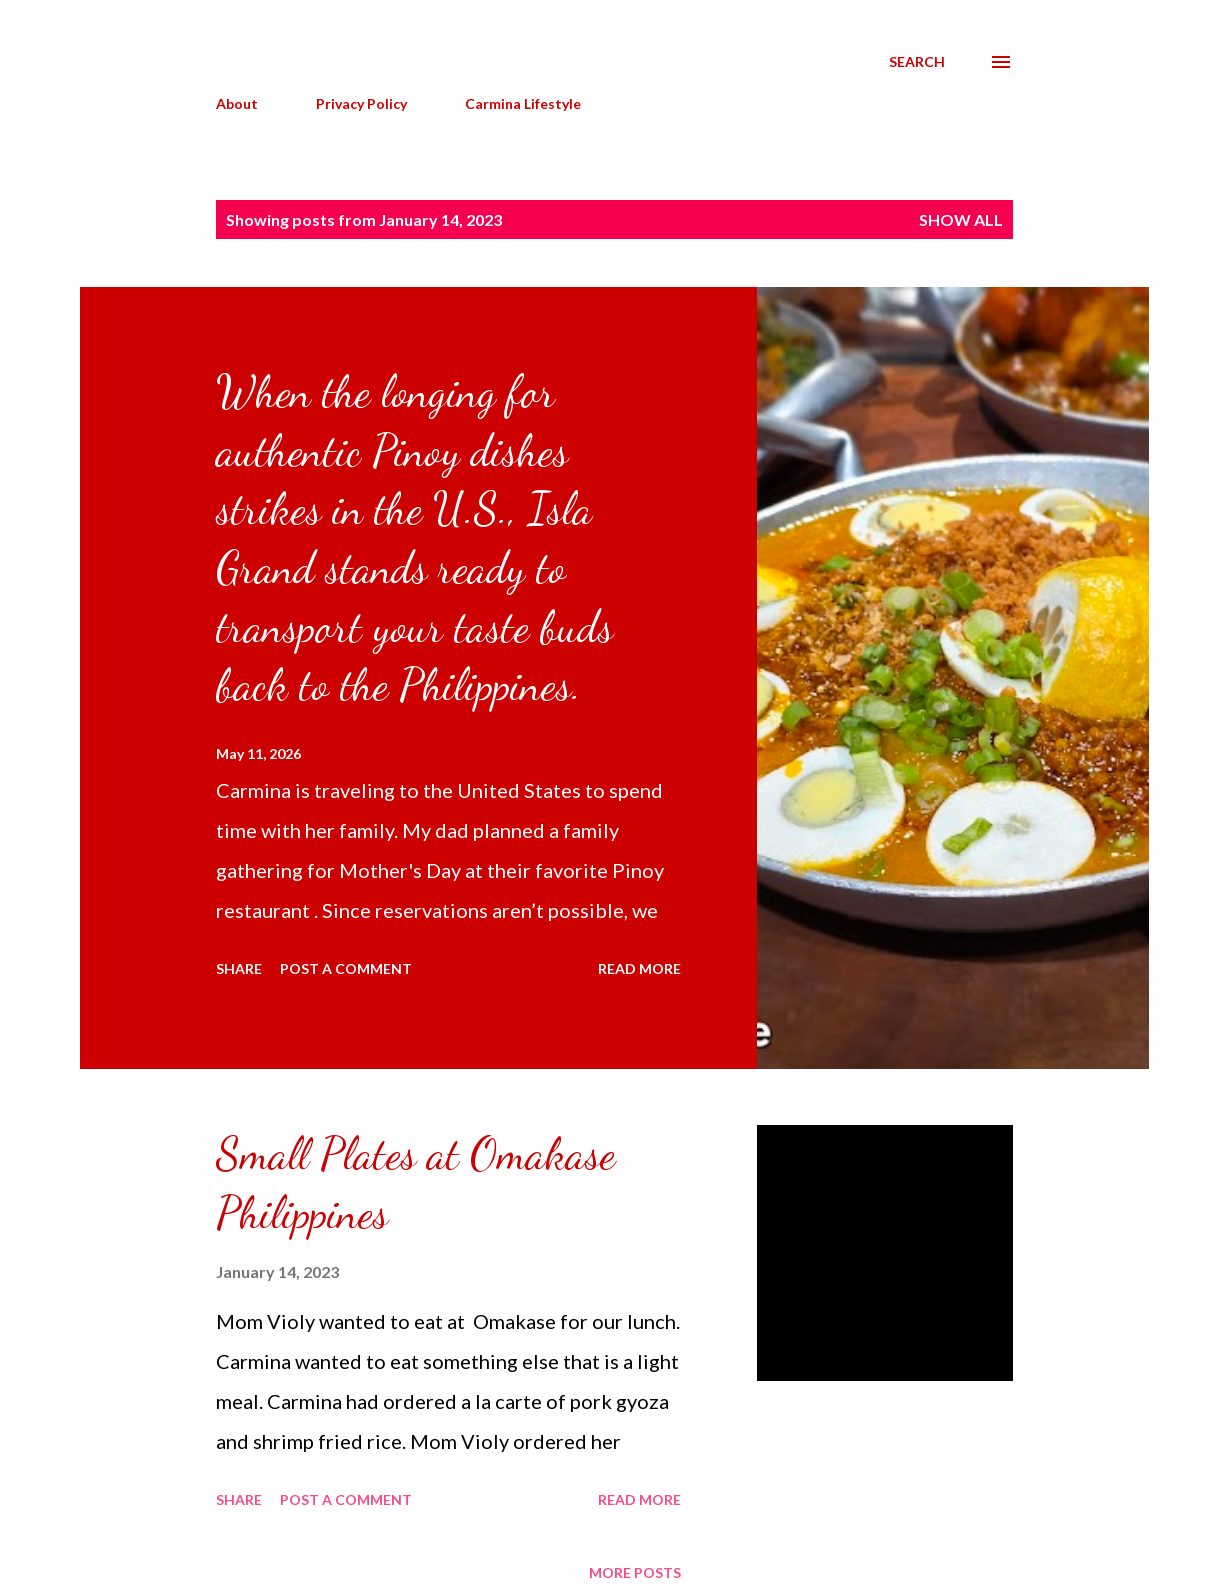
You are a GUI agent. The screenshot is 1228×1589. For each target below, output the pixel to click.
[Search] (917, 62)
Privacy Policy (361, 103)
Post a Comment (346, 968)
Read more (639, 968)
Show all (961, 219)
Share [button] (239, 968)
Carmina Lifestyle (523, 103)
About (237, 103)
